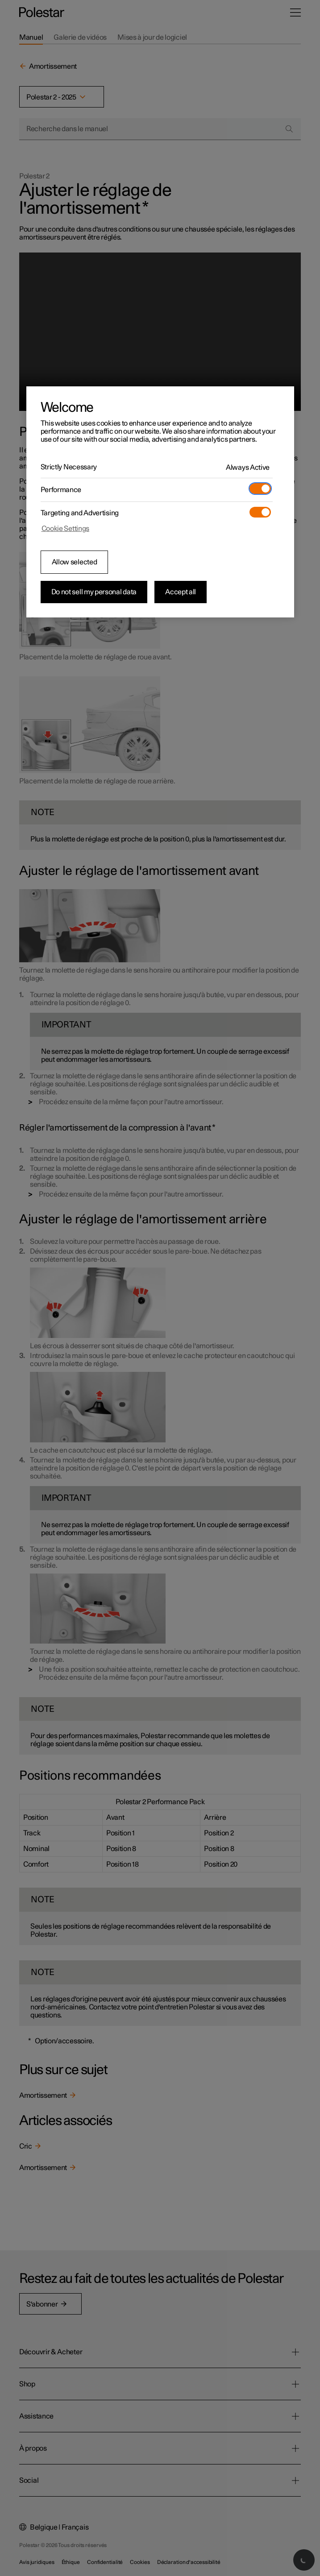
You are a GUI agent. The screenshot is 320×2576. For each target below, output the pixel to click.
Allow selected (74, 562)
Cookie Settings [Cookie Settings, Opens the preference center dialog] (66, 528)
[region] (160, 501)
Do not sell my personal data (94, 592)
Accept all (180, 592)
